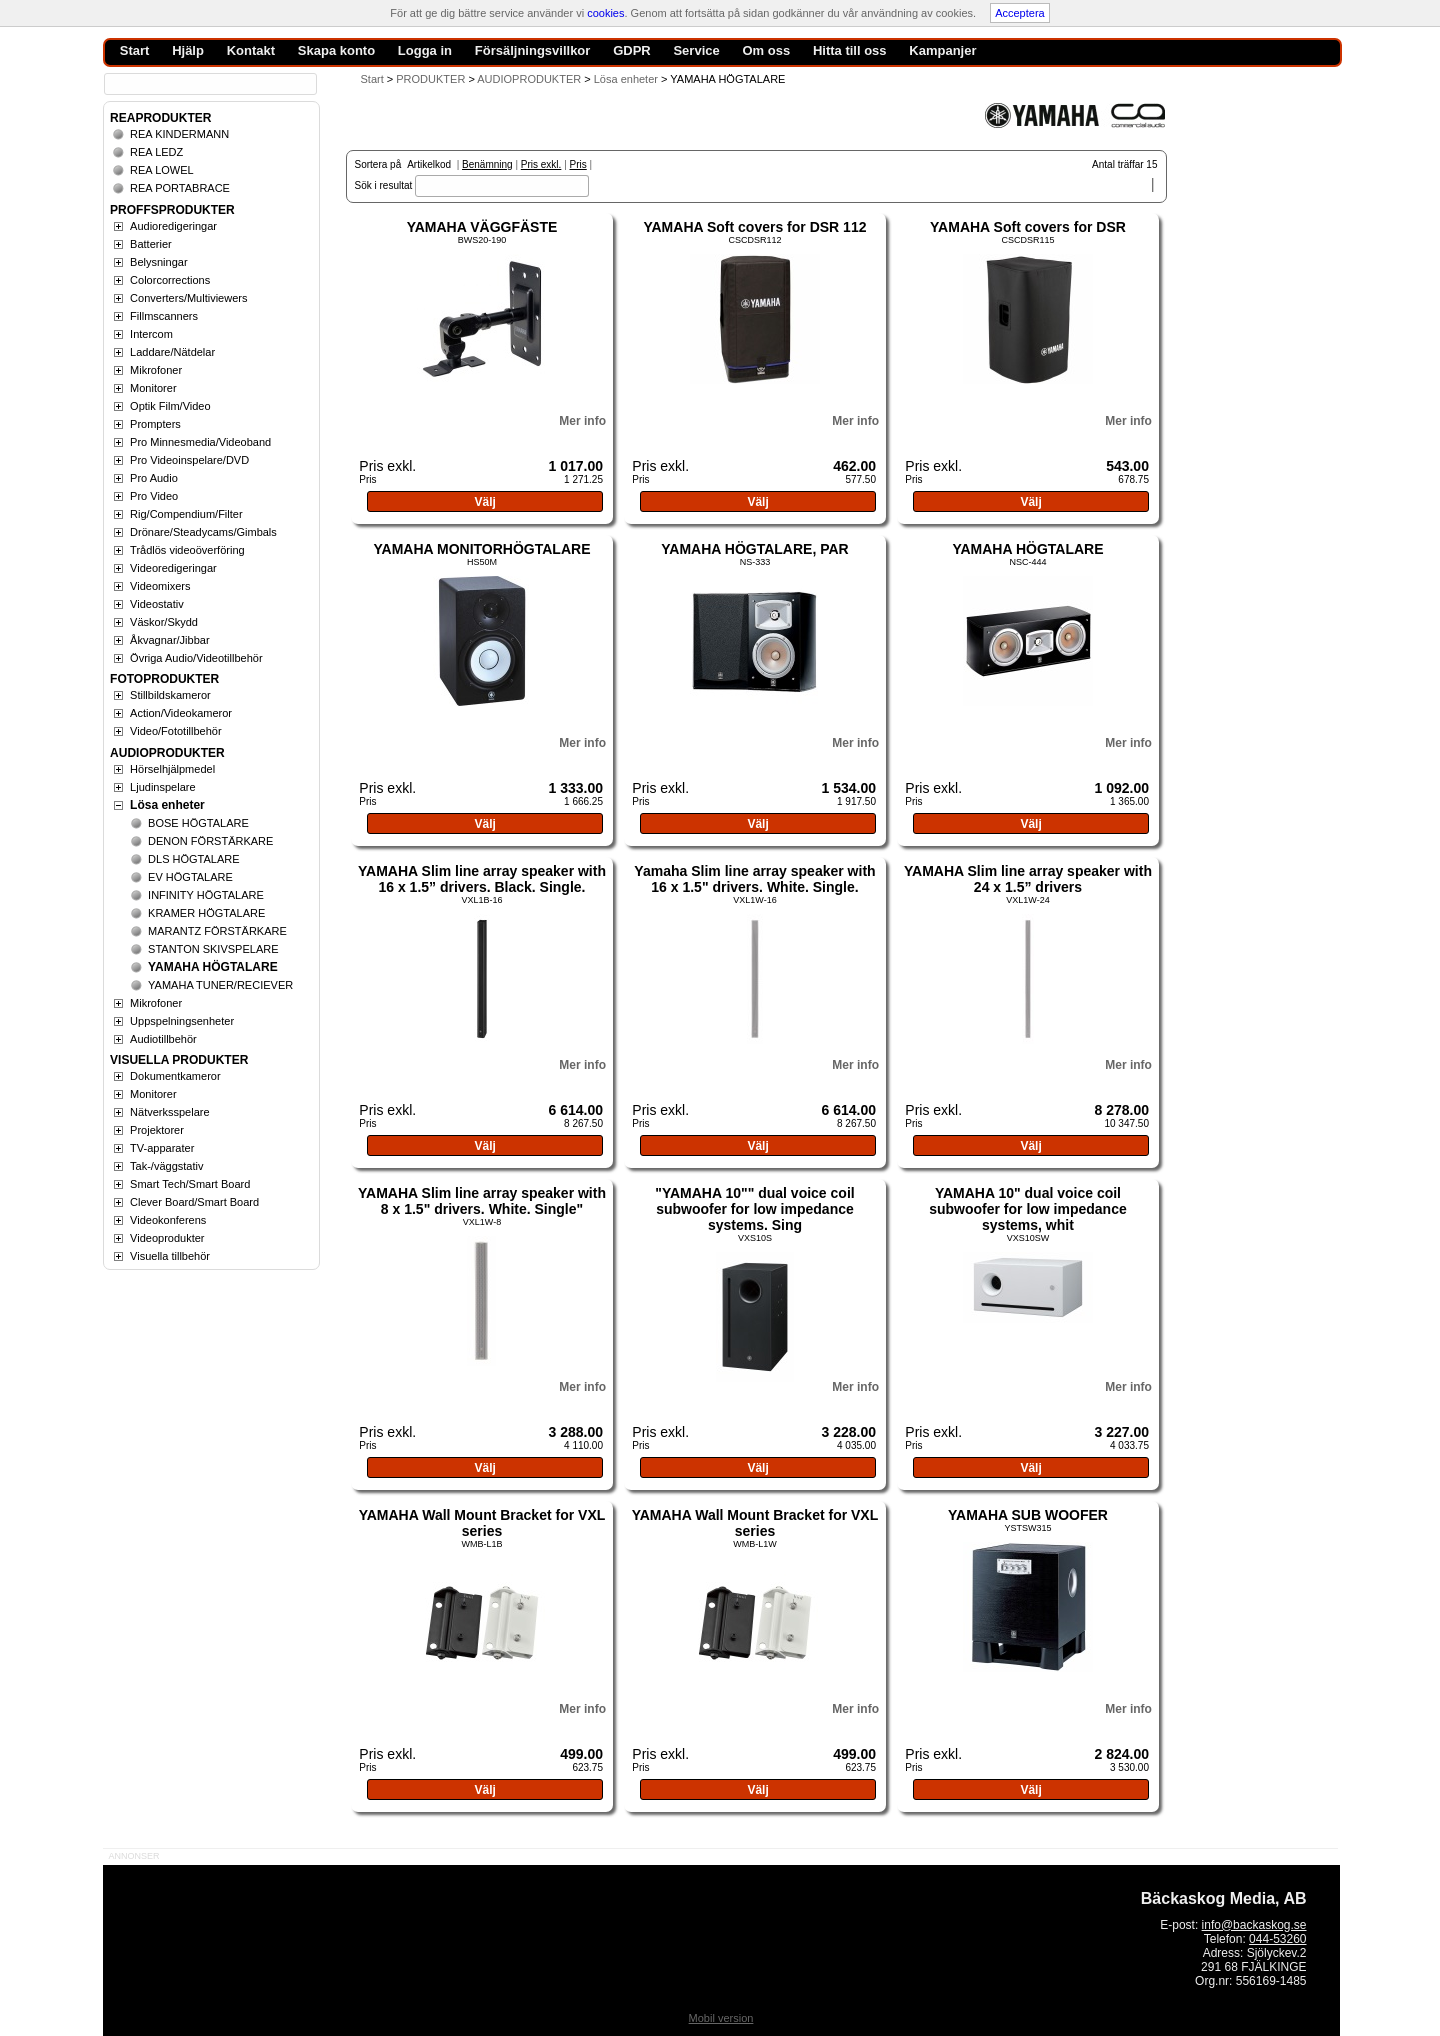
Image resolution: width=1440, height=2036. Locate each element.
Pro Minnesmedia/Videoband (200, 442)
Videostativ (157, 604)
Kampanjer (942, 50)
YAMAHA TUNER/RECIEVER (220, 985)
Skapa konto (336, 50)
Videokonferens (168, 1220)
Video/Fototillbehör (176, 731)
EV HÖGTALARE (190, 877)
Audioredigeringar (173, 226)
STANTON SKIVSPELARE (213, 949)
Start (372, 79)
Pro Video (154, 496)
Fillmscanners (164, 316)
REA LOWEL (162, 170)
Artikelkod (429, 164)
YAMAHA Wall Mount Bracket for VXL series (482, 1523)
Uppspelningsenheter (182, 1021)
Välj (484, 502)
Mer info (582, 421)
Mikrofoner (156, 370)
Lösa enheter (167, 805)
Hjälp (188, 50)
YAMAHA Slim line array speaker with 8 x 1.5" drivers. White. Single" (482, 1201)
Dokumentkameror (175, 1076)
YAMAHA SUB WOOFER (1028, 1515)
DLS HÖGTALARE (194, 859)
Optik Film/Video (170, 406)
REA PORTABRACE (180, 188)
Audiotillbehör (163, 1039)
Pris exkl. (541, 164)
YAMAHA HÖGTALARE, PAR (754, 549)
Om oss (766, 50)
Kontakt (251, 50)
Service (696, 50)
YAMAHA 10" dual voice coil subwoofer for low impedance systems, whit (1028, 1209)
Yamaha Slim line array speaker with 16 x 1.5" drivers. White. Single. (754, 879)
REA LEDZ (156, 152)
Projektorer (157, 1130)
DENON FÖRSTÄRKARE (210, 841)
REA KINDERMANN (179, 134)
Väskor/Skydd (164, 622)
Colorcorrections (170, 280)
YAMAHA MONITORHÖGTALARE (481, 549)
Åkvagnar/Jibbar (170, 640)
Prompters (155, 424)
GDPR (632, 50)
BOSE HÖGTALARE (198, 823)
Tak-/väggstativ (166, 1166)
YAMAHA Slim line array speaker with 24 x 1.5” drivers (1028, 879)
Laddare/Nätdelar (172, 352)
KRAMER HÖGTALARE (206, 913)
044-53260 (1277, 1939)
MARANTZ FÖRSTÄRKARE (217, 931)
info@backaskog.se (1254, 1925)
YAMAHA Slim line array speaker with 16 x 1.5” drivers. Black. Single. (482, 879)
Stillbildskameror (170, 695)
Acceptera (1020, 13)
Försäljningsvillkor (533, 50)
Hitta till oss (850, 50)
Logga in (425, 50)
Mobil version (721, 2018)
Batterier (151, 244)
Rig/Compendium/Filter (186, 514)
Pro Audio (154, 478)
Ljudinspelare (162, 787)
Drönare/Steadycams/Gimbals (203, 532)
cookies (605, 13)
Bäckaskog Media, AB (1224, 1898)
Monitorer (153, 388)
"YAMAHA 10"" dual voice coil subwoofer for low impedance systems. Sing (754, 1209)
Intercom (151, 334)
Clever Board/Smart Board (194, 1202)
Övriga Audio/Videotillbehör (196, 658)
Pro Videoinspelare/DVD (189, 460)
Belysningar (158, 262)
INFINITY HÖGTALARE (206, 895)
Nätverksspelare (169, 1112)
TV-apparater (162, 1148)
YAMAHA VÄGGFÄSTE (482, 227)
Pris (578, 164)
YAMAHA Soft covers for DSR (1028, 227)
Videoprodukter (167, 1238)
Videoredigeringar (173, 568)
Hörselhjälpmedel (172, 769)
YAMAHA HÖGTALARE (1027, 549)
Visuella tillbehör (170, 1256)
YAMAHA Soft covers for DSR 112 (754, 227)
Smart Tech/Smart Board (190, 1184)
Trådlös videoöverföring (187, 550)
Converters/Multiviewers (188, 298)
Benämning (487, 164)
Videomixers (160, 586)
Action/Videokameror (181, 713)
